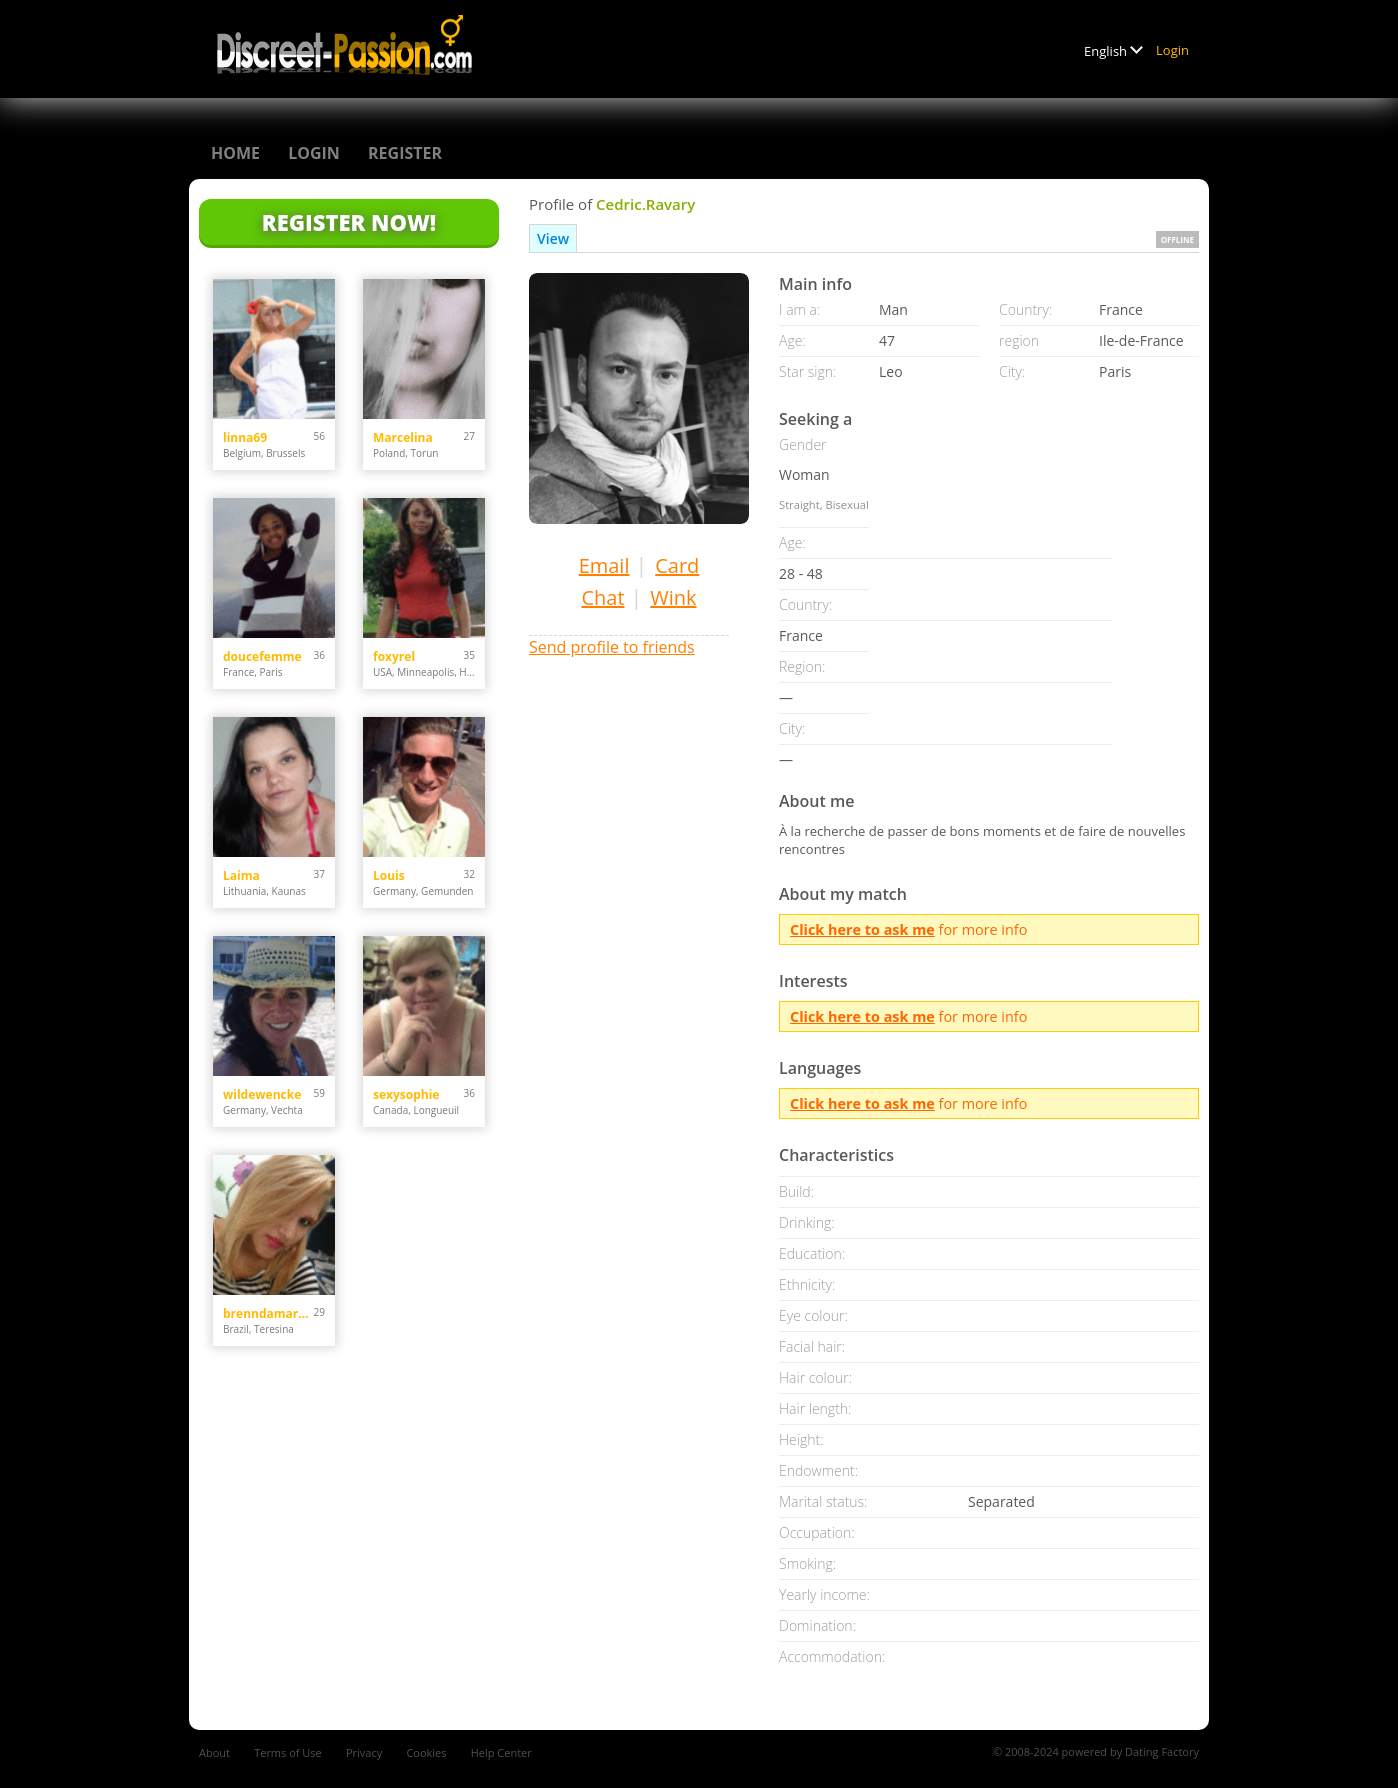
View (553, 238)
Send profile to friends (612, 647)
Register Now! (349, 222)
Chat (602, 597)
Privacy (364, 1752)
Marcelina (403, 437)
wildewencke (262, 1094)
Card (677, 565)
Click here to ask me (862, 929)
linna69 (245, 437)
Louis (389, 875)
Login (1172, 50)
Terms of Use (288, 1752)
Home (235, 153)
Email (604, 565)
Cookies (426, 1752)
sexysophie (406, 1094)
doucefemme (262, 656)
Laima (241, 875)
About (214, 1752)
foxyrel (394, 656)
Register (405, 153)
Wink (673, 597)
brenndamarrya (268, 1313)
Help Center (501, 1752)
